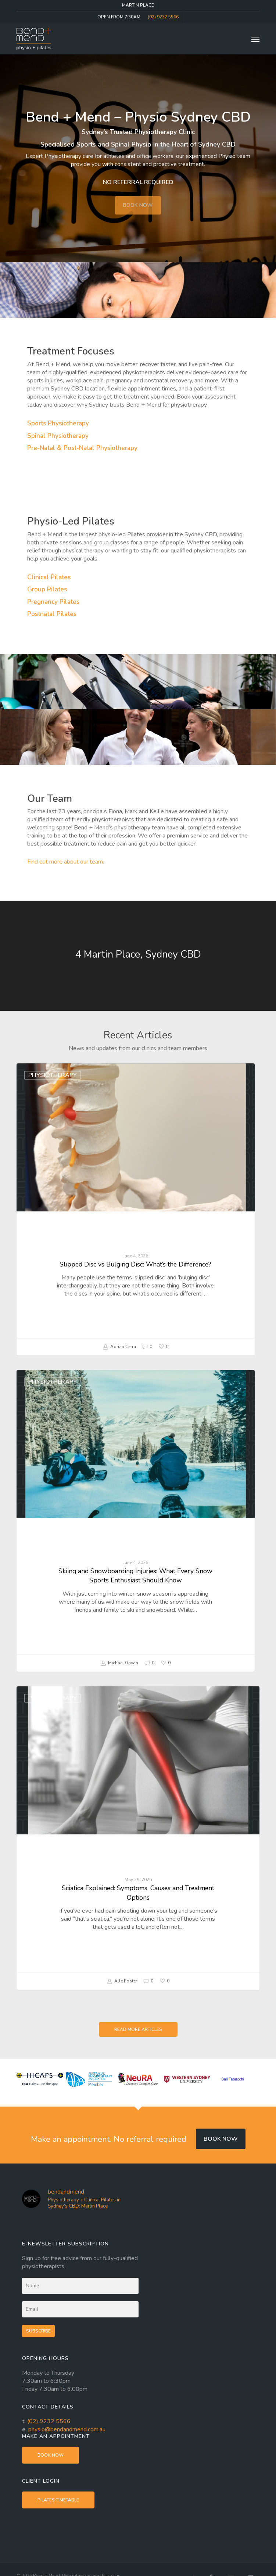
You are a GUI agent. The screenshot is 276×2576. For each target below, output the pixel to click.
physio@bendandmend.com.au (66, 2429)
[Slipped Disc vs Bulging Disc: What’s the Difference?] (135, 1209)
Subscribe (38, 2331)
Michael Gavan (119, 1663)
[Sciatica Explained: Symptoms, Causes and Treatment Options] (138, 1837)
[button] (255, 39)
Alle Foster (122, 1981)
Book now (221, 2139)
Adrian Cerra (119, 1347)
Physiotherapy (52, 1075)
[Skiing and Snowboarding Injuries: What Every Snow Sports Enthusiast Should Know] (135, 1521)
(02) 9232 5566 (49, 2421)
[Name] (80, 2286)
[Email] (80, 2309)
